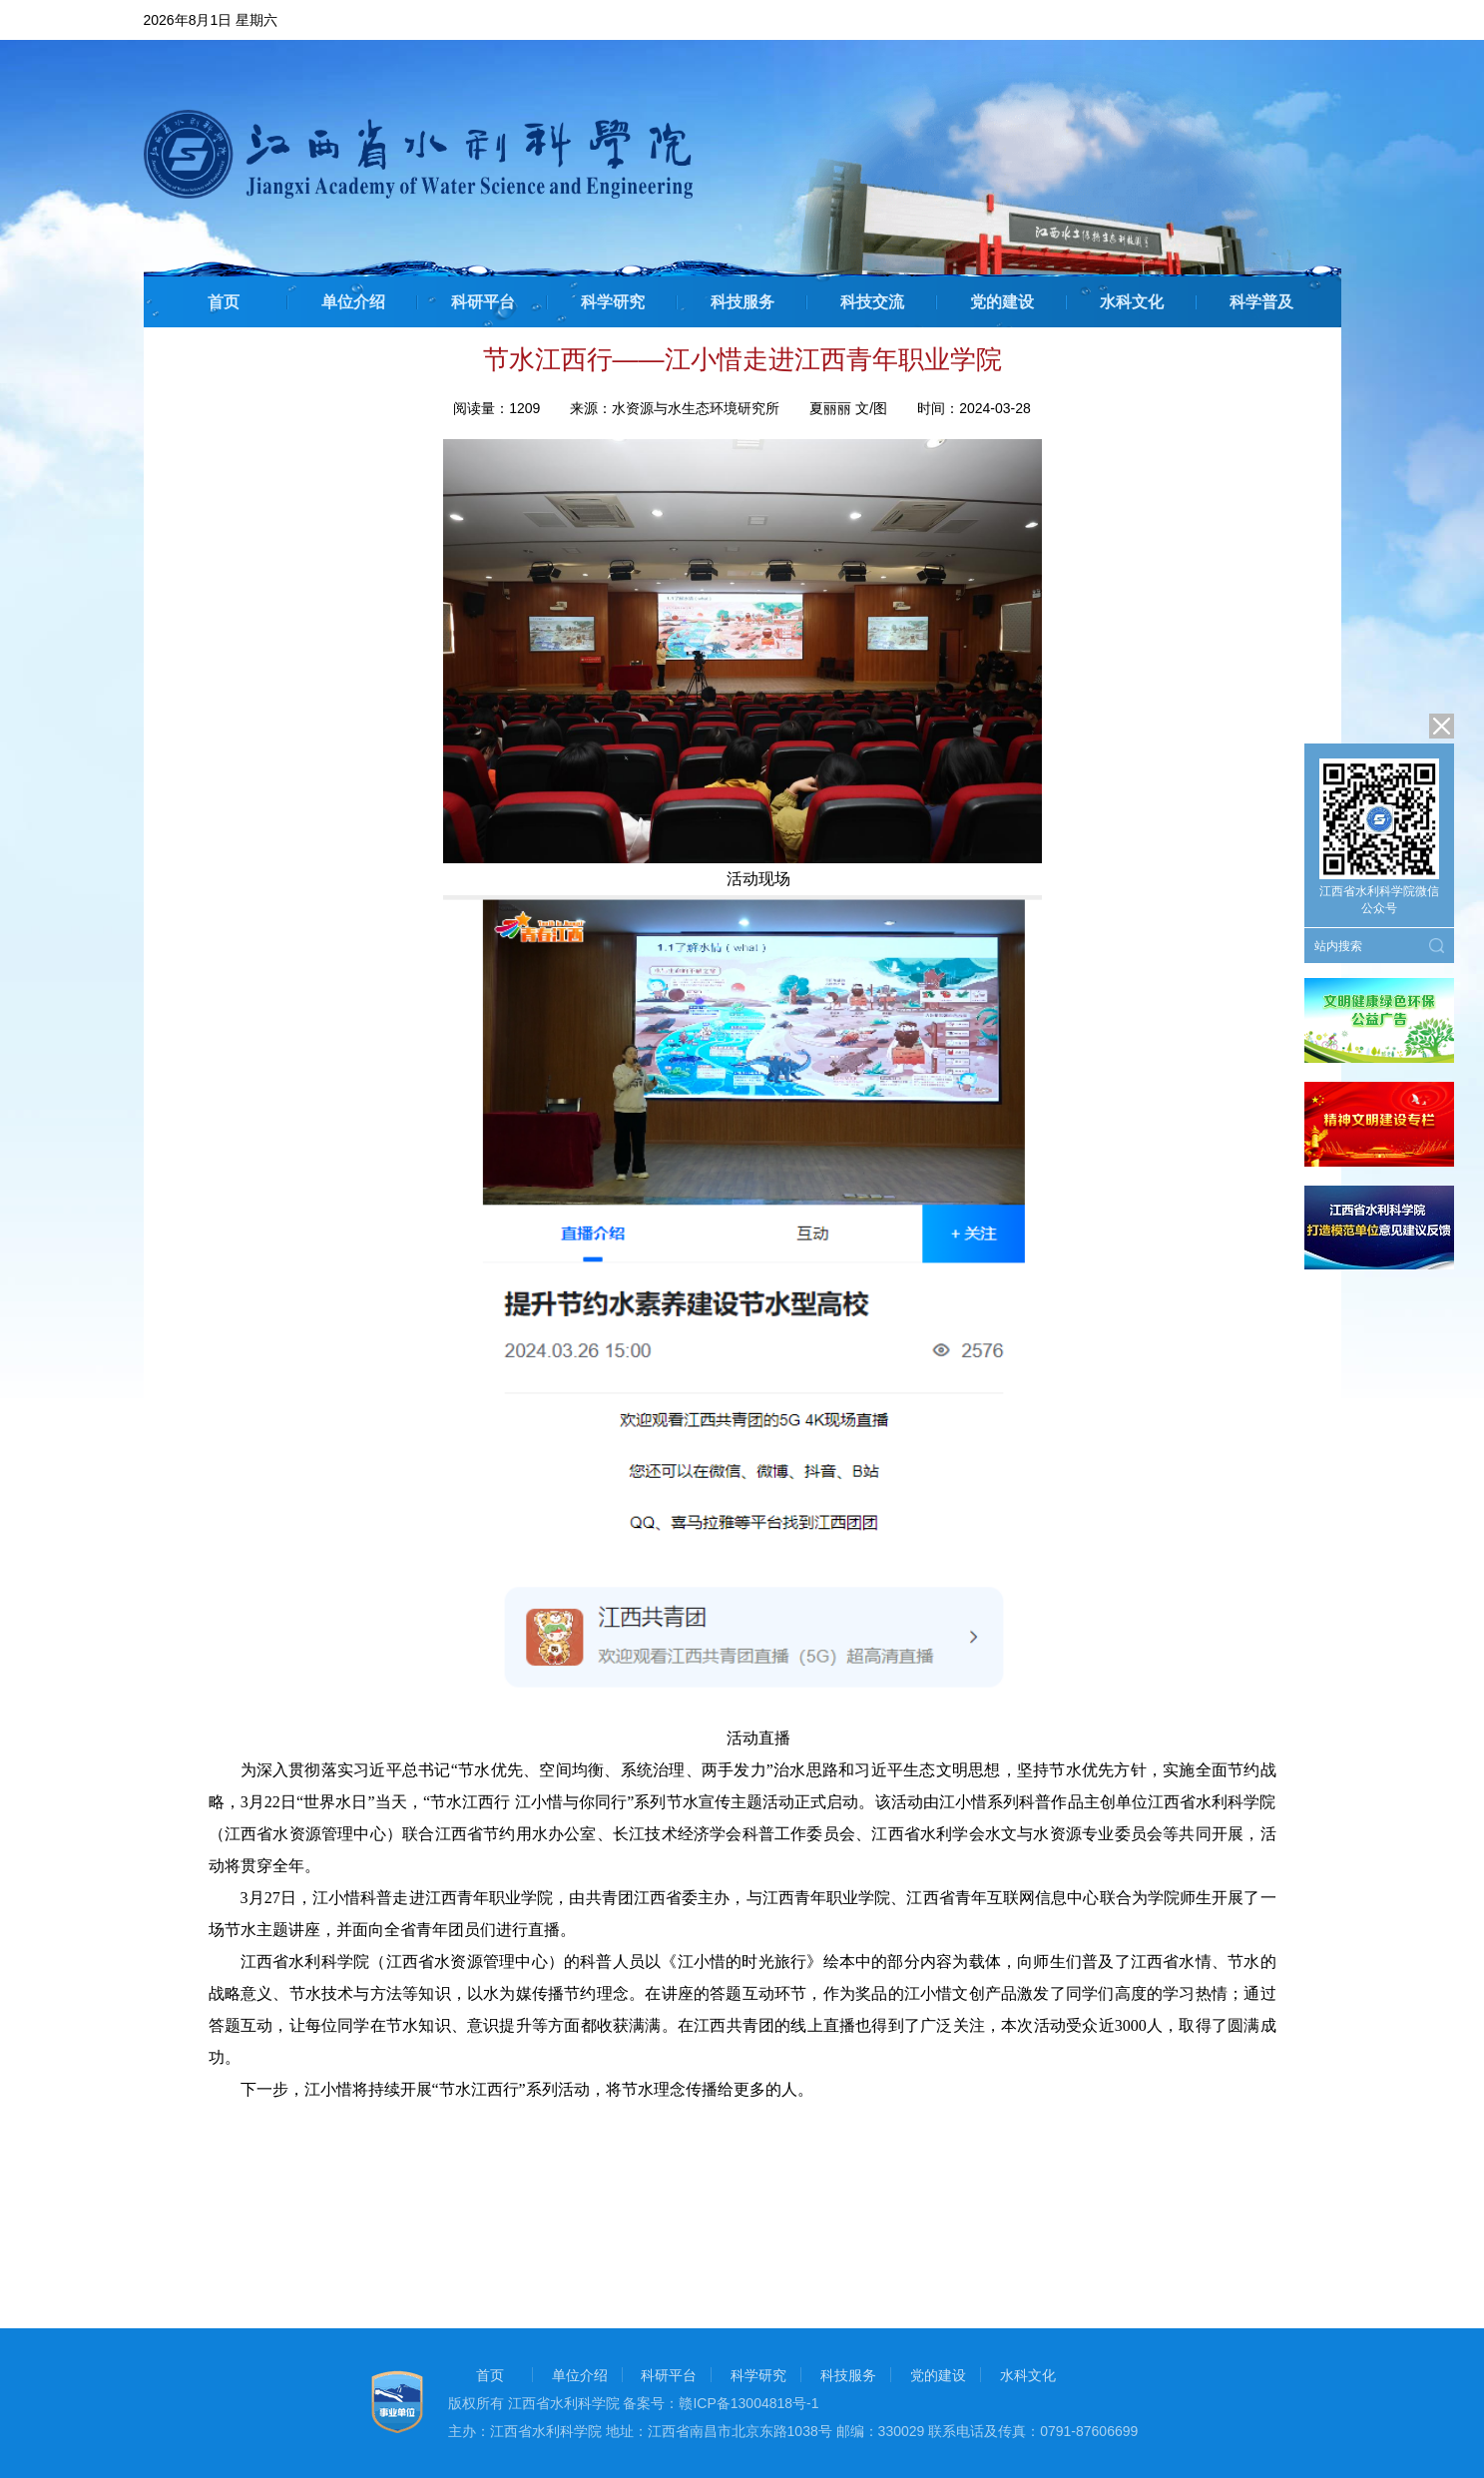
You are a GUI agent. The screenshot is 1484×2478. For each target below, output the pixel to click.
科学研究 (613, 301)
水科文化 (1132, 301)
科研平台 (483, 301)
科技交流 (872, 301)
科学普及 (1261, 301)
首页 (224, 301)
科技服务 (742, 301)
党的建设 (1002, 301)
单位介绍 (353, 301)
